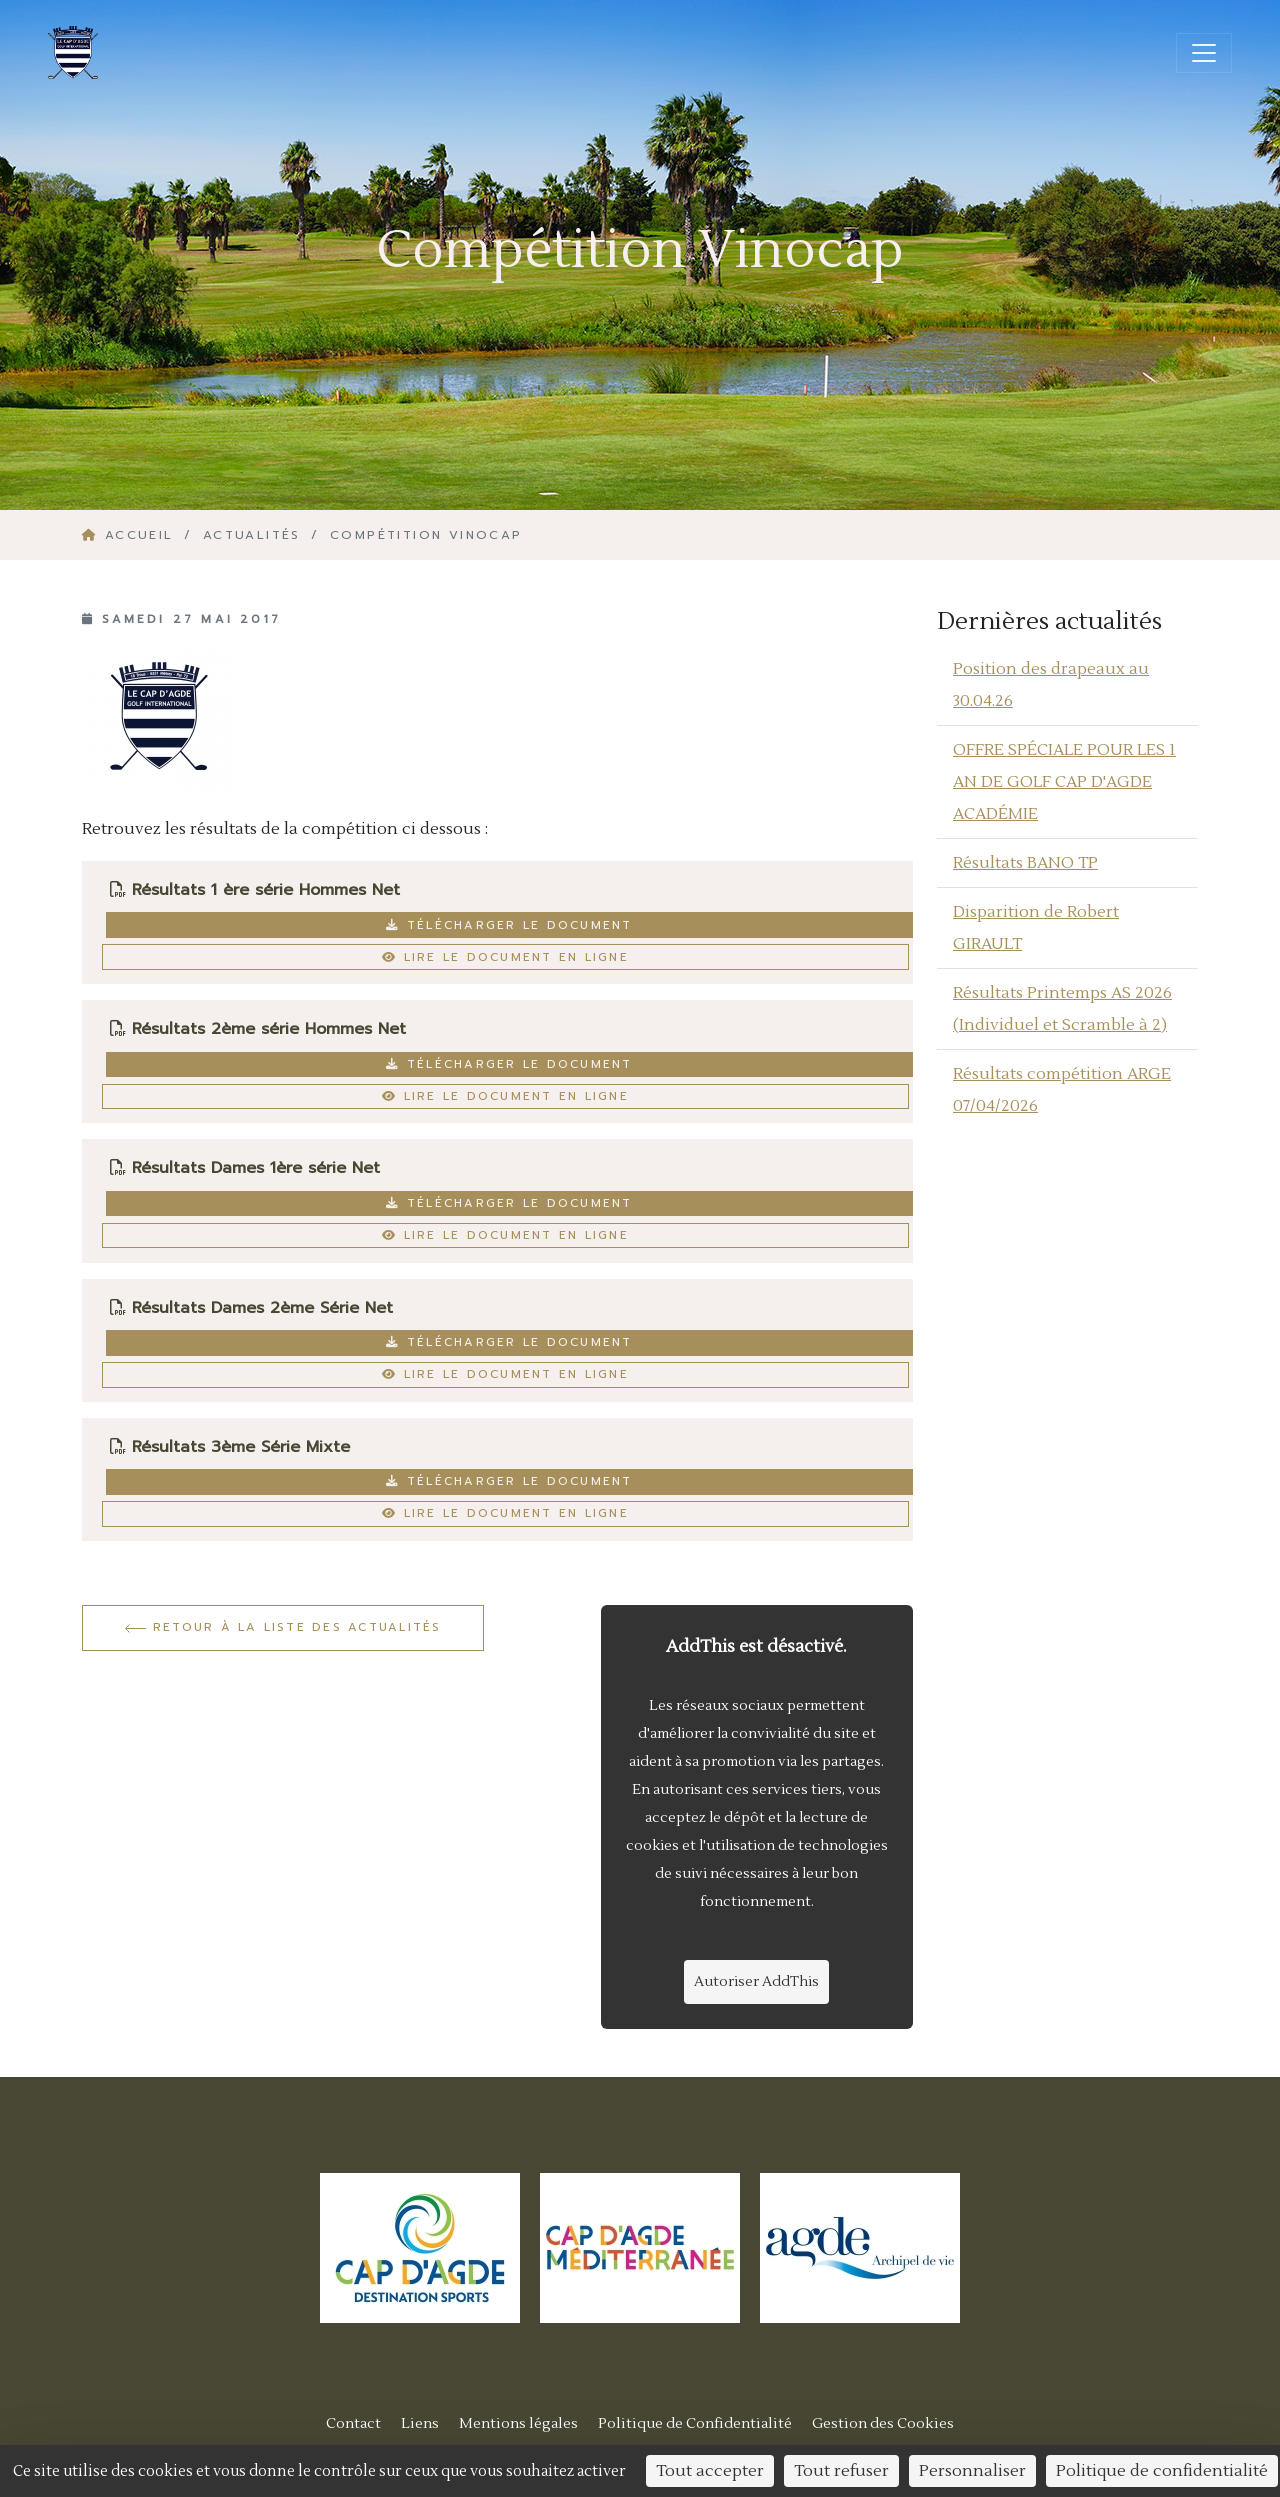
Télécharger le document (509, 925)
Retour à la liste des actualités (283, 1627)
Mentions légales (518, 2423)
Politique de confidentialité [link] (1162, 2471)
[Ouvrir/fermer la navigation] (1204, 53)
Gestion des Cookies (883, 2423)
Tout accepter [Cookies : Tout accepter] (710, 2471)
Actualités (252, 535)
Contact (353, 2423)
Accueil (131, 535)
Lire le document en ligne (505, 957)
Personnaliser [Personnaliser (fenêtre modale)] (972, 2471)
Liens (420, 2423)
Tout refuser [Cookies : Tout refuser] (841, 2471)
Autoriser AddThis (756, 1982)
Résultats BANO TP (1025, 863)
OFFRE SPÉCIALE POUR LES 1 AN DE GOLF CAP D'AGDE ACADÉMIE (1064, 782)
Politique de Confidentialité (695, 2423)
